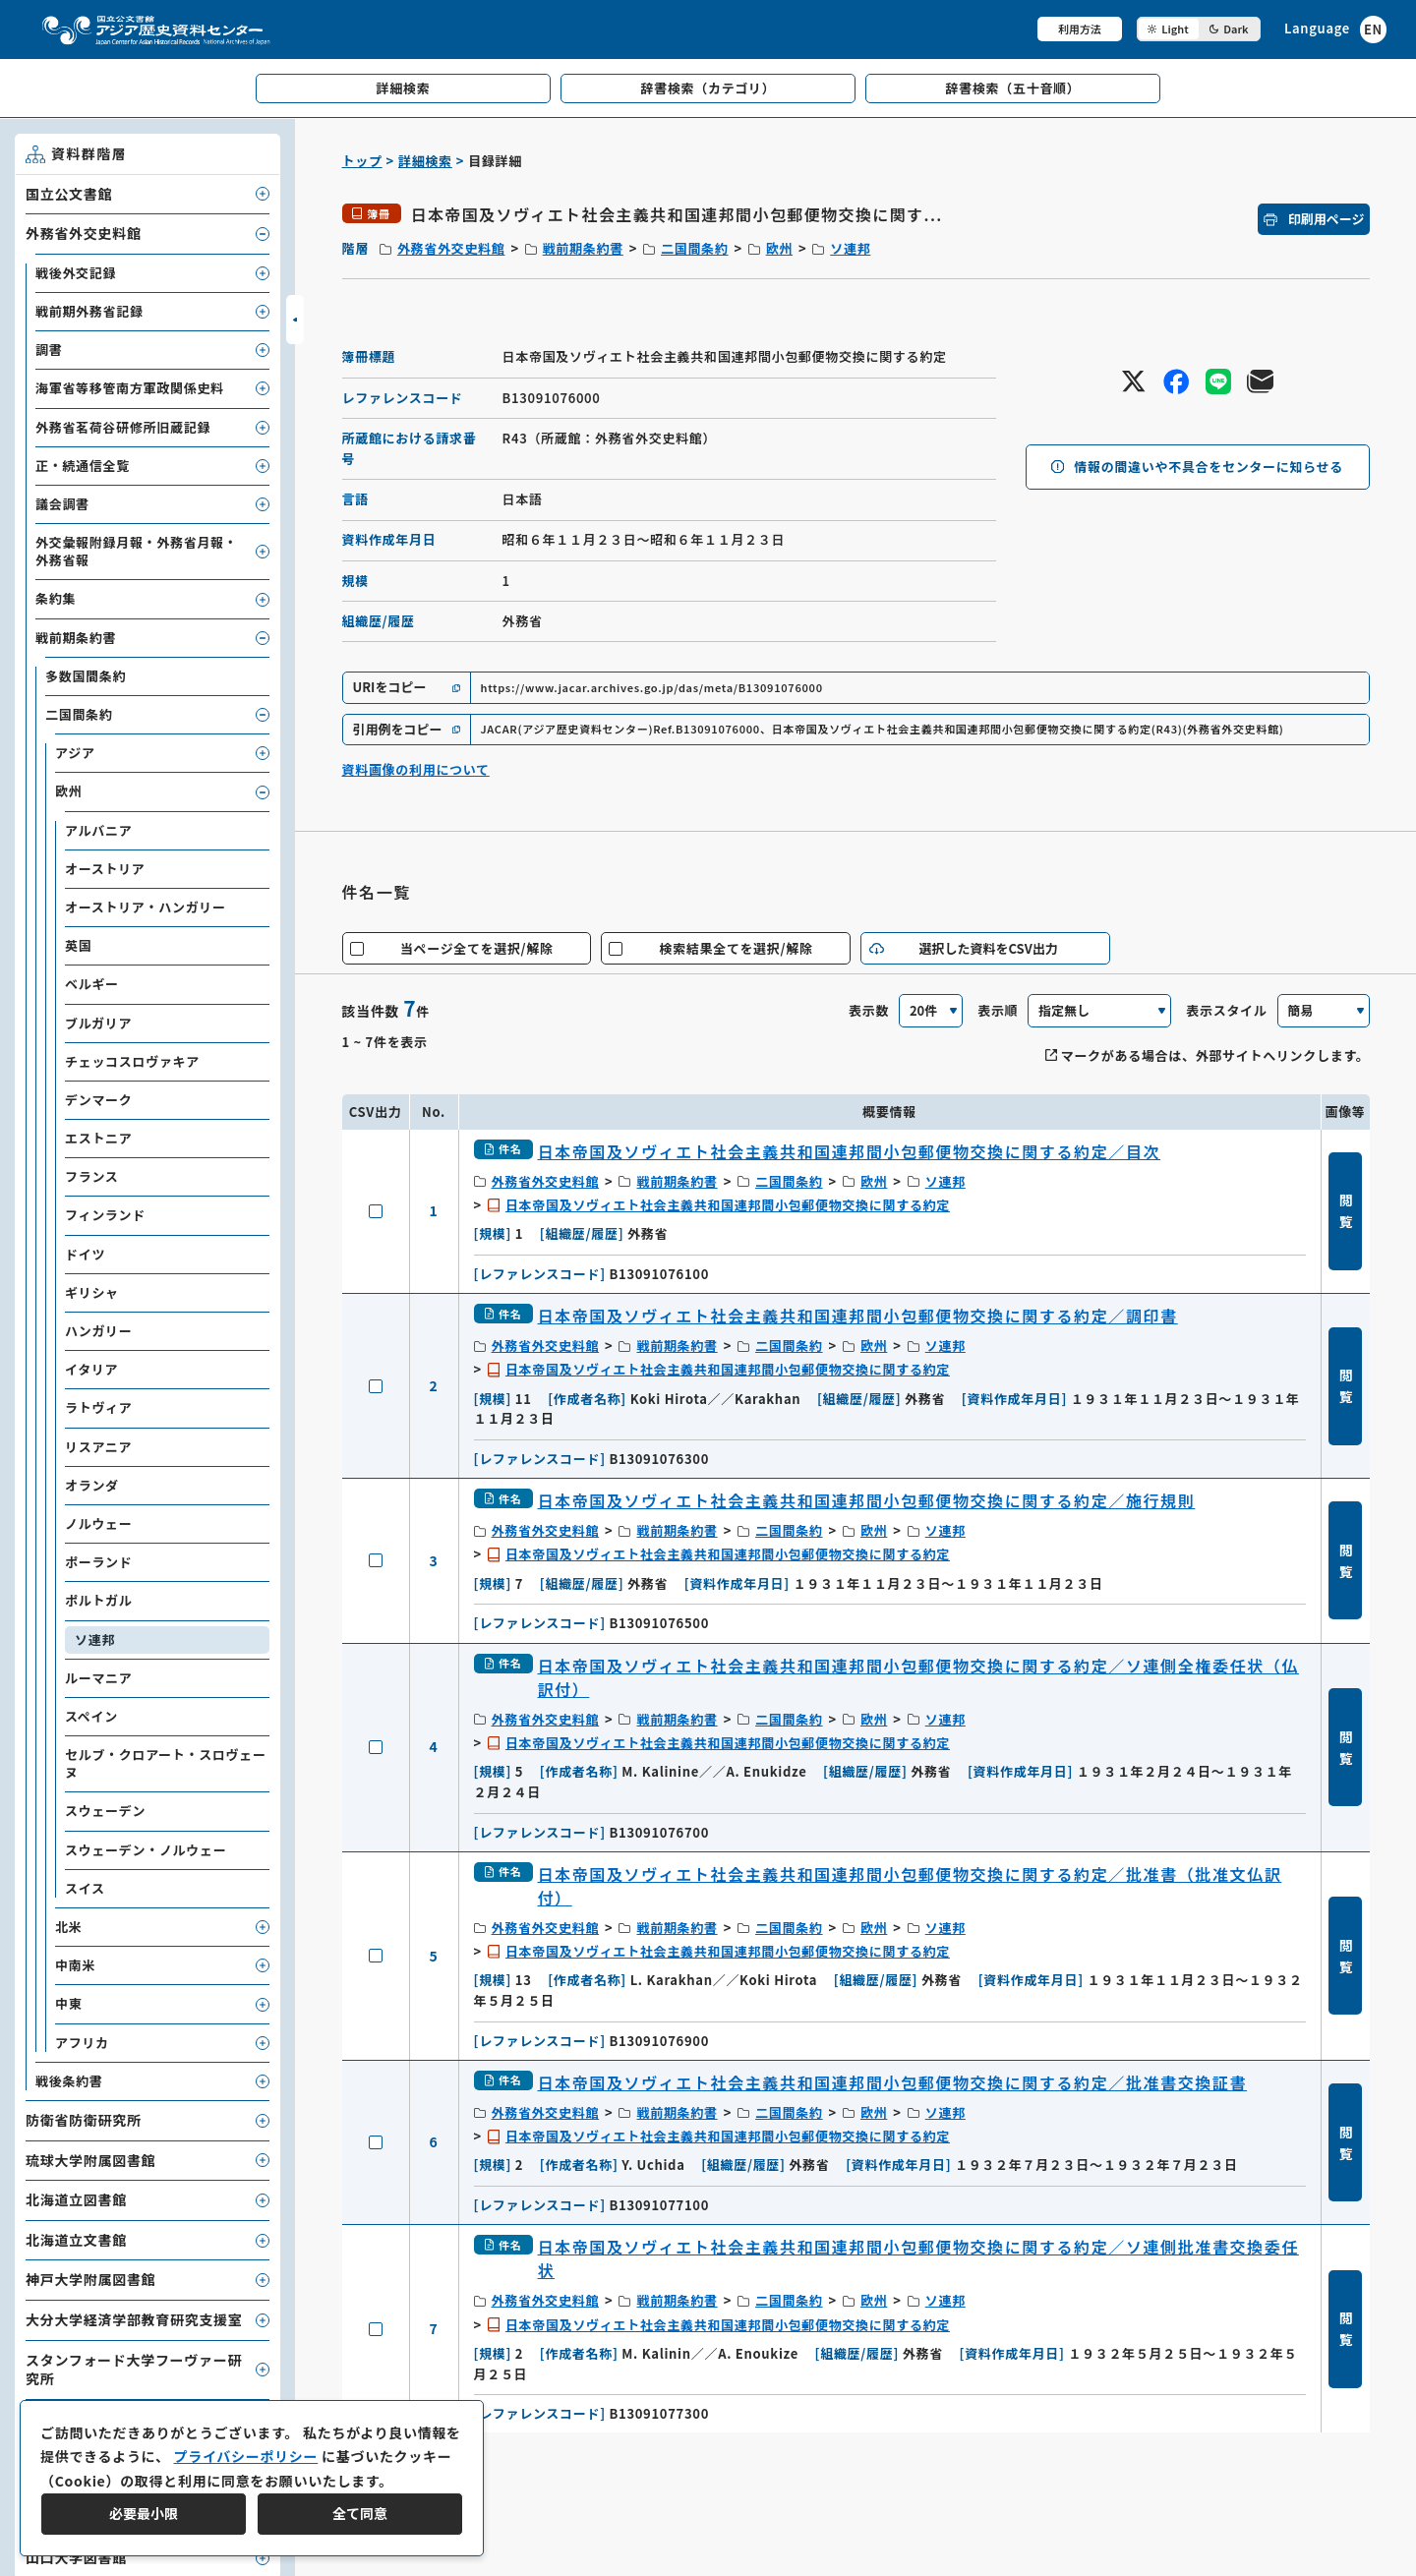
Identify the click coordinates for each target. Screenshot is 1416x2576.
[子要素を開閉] (262, 194)
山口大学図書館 (76, 2557)
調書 (48, 349)
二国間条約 (695, 248)
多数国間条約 (85, 676)
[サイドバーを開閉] (295, 319)
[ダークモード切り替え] (1199, 29)
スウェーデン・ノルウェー (145, 1850)
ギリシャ (92, 1292)
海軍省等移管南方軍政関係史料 (129, 388)
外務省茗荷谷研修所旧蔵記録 (122, 427)
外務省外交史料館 (451, 248)
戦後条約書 (69, 2081)
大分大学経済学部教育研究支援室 (134, 2319)
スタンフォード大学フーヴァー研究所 (134, 2369)
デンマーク (99, 1099)
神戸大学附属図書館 (90, 2279)
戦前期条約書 (583, 248)
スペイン (91, 1716)
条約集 (55, 598)
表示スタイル (1226, 1010)
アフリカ (82, 2042)
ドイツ (85, 1254)
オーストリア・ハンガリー (145, 907)
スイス (85, 1888)
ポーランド (99, 1561)
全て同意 (359, 2513)
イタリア (91, 1369)
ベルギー (92, 983)
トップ (362, 160)
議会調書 (62, 504)
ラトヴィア (99, 1407)
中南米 (75, 1965)
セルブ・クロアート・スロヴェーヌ (165, 1763)
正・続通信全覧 (82, 465)
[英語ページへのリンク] (1335, 29)
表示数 (869, 1010)
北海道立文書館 (76, 2240)
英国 (78, 945)
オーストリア (105, 868)
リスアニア (98, 1446)
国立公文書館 (69, 194)
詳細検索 (425, 160)
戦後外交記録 (75, 272)
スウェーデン (105, 1810)
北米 (68, 1926)
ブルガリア (98, 1023)
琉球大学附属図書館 (90, 2160)
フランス (92, 1176)
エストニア (99, 1138)
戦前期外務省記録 (89, 311)
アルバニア (98, 830)
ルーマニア (99, 1678)
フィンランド (105, 1214)
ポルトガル (99, 1600)
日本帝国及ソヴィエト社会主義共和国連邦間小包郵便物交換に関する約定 (727, 1205)
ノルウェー (99, 1523)
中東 (68, 2003)
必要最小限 (143, 2513)
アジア (75, 752)
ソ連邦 (850, 248)
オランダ (92, 1485)
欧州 (779, 248)
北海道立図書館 (76, 2199)
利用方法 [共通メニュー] (1079, 28)
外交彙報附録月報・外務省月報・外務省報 (136, 551)
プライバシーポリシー (245, 2456)
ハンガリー (99, 1330)
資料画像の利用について (416, 769)
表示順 (997, 1010)
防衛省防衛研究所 (84, 2120)
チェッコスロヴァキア (132, 1061)
